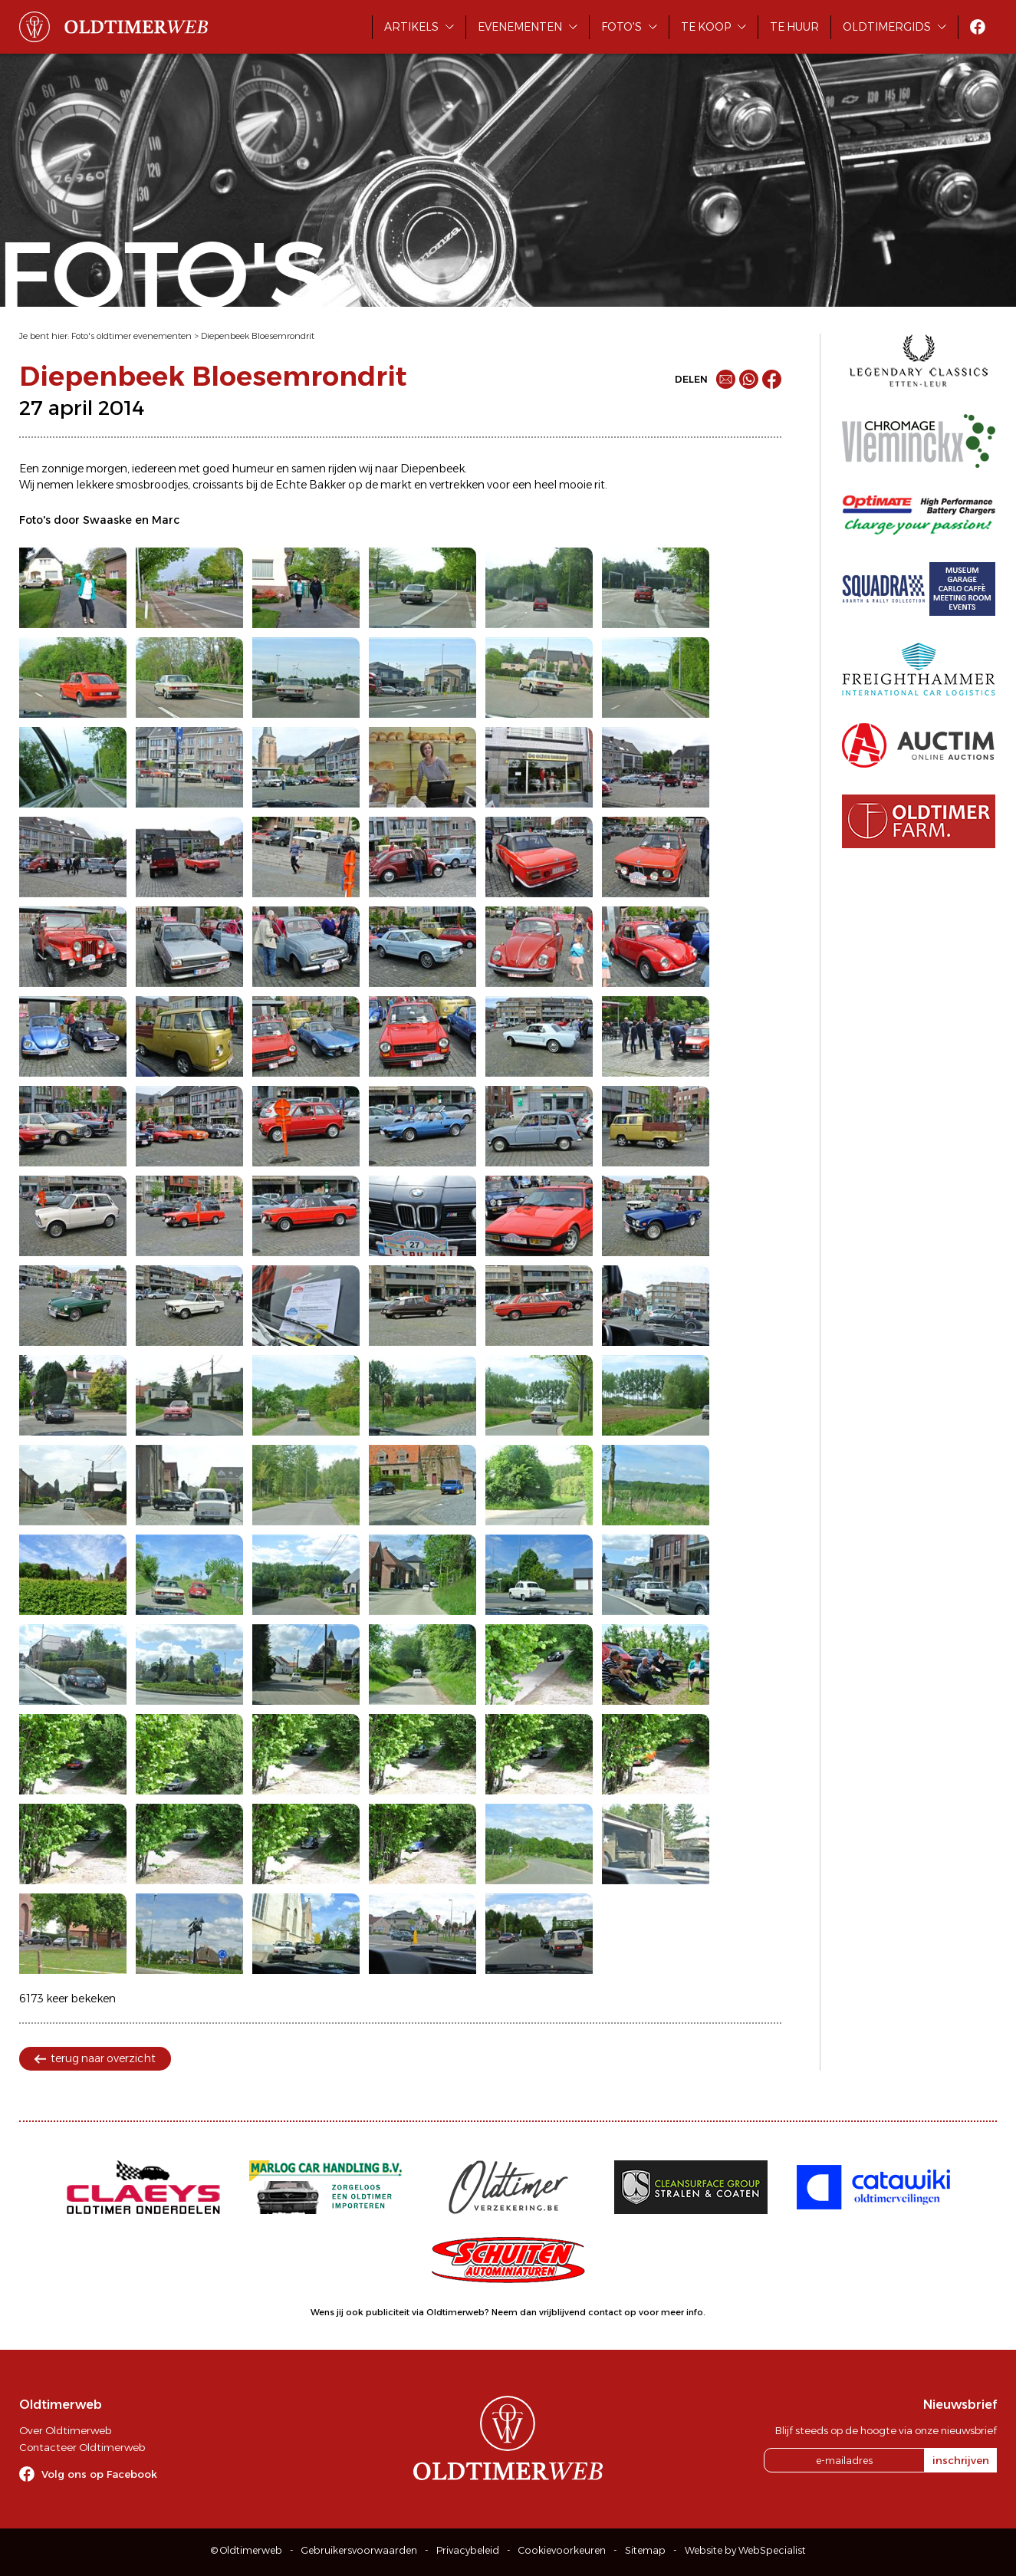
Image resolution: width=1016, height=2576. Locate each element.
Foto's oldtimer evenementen (131, 336)
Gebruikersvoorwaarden (359, 2550)
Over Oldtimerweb (65, 2430)
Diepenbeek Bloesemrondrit (257, 336)
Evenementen (520, 27)
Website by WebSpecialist (745, 2550)
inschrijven (960, 2460)
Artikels (411, 27)
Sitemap (645, 2550)
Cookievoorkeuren (562, 2550)
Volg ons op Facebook (99, 2474)
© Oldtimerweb (246, 2550)
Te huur (794, 27)
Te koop (706, 27)
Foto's (621, 27)
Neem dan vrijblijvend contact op (564, 2312)
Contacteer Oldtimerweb (82, 2447)
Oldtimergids (887, 27)
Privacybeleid (467, 2550)
